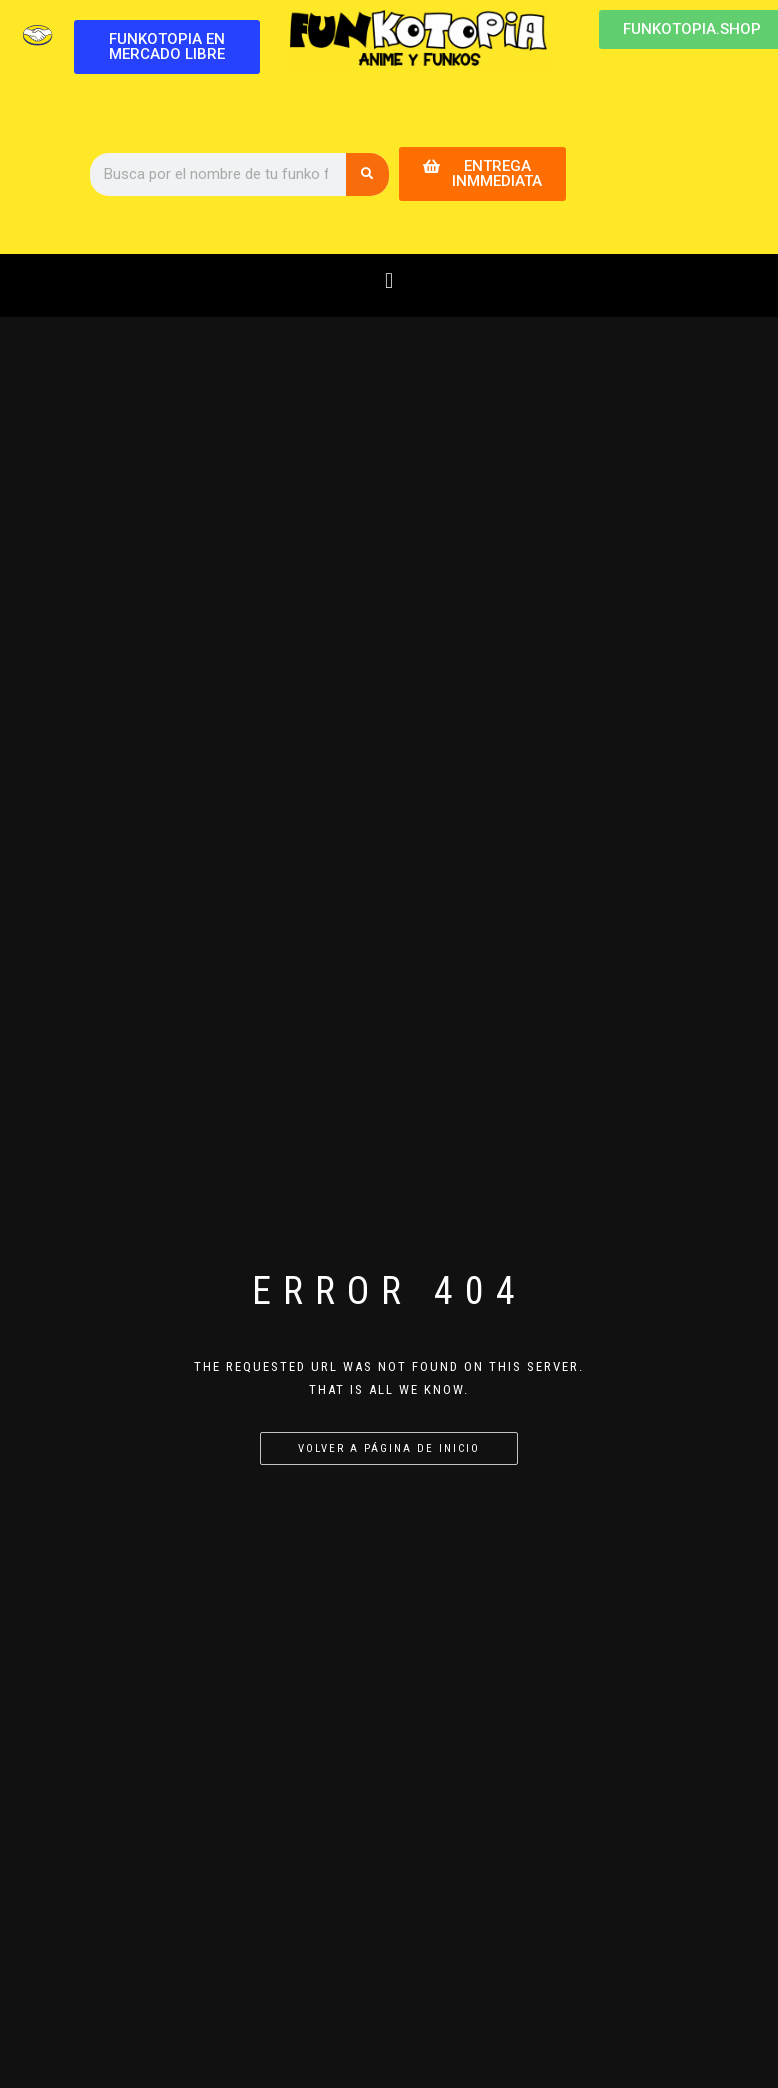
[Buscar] (367, 174)
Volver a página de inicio (389, 1448)
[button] (388, 280)
